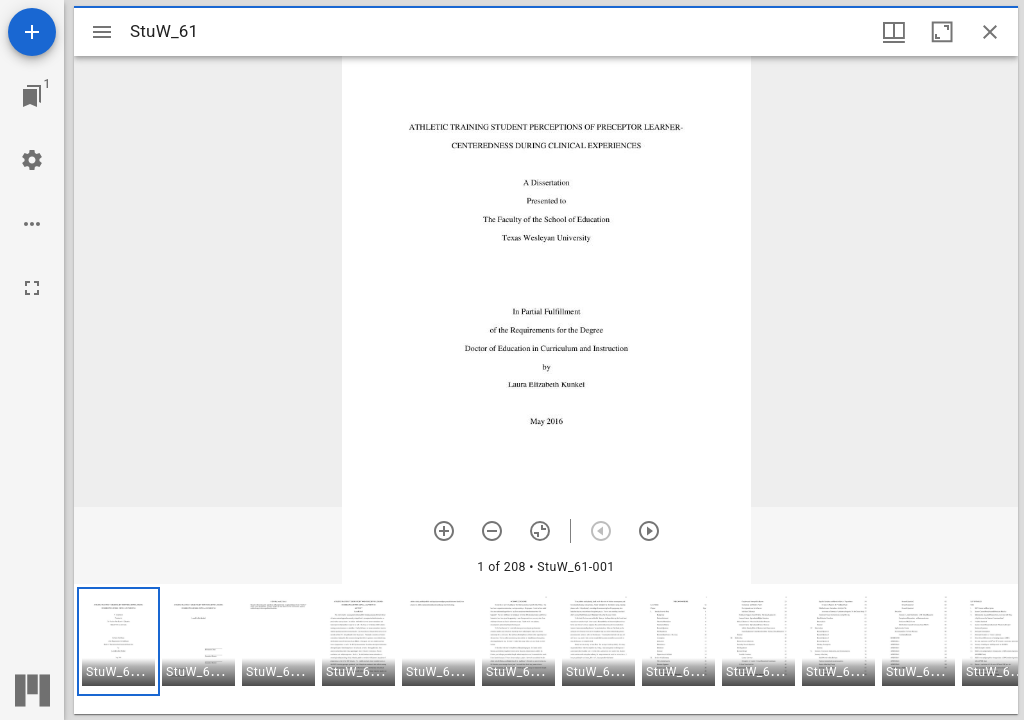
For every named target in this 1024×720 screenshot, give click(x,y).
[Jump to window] (32, 96)
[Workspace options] (32, 224)
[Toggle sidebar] (102, 32)
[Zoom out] (492, 531)
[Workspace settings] (32, 160)
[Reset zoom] (540, 531)
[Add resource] (32, 32)
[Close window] (990, 32)
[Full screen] (32, 288)
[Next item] (649, 531)
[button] (118, 641)
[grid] (546, 649)
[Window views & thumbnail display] (894, 32)
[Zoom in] (444, 531)
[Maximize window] (942, 32)
